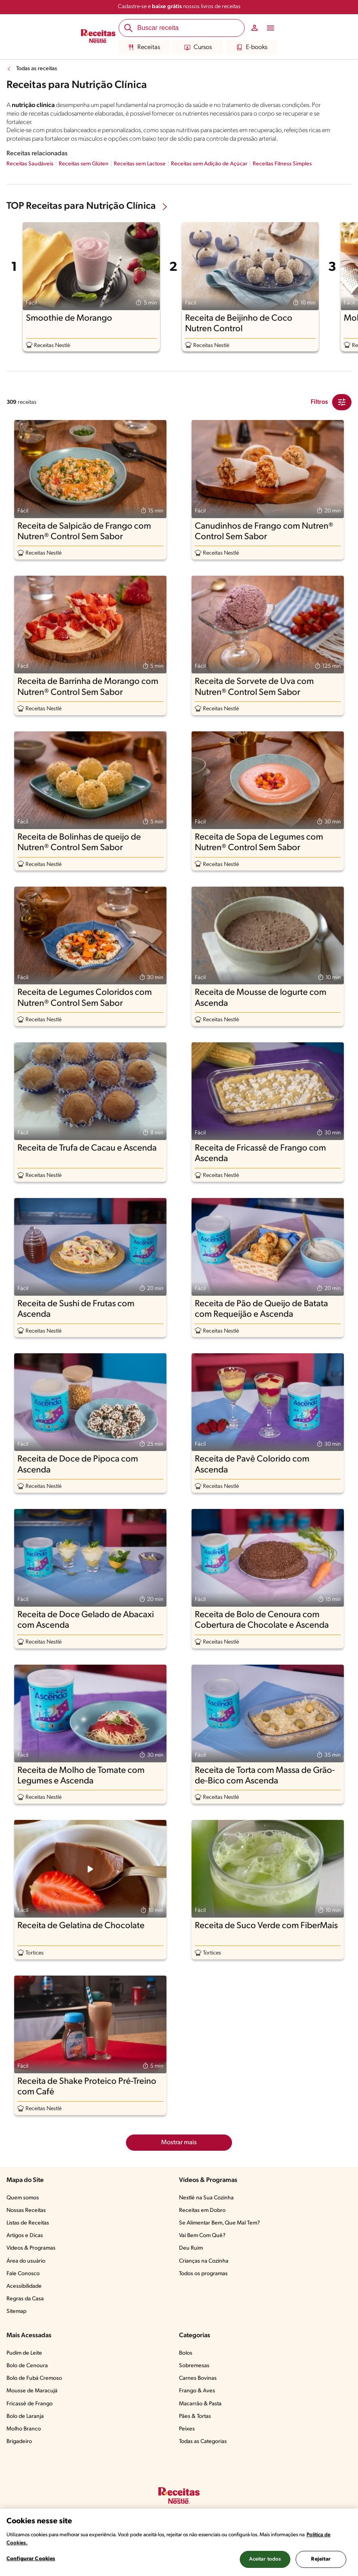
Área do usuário (25, 2261)
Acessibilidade (24, 2286)
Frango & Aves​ (197, 2391)
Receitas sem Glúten (84, 164)
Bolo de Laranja (25, 2416)
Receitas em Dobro (202, 2210)
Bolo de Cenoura (27, 2366)
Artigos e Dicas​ (24, 2236)
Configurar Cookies (30, 2558)
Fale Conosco (23, 2274)
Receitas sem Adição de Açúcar (209, 164)
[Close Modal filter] (342, 402)
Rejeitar (320, 2559)
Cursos (198, 47)
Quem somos (22, 2198)
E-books (252, 47)
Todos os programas (203, 2274)
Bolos (185, 2353)
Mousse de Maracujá (32, 2391)
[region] (179, 2542)
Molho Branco (23, 2429)
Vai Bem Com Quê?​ (202, 2236)
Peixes (187, 2429)
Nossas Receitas (26, 2210)
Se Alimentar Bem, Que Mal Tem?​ (219, 2223)
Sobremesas (194, 2366)
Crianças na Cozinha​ (203, 2261)
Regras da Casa (25, 2299)
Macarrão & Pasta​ (200, 2404)
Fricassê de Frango (29, 2404)
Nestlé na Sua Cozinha (206, 2198)
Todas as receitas (36, 69)
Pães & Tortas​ (195, 2416)
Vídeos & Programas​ (30, 2248)
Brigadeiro (19, 2442)
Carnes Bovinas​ (198, 2378)
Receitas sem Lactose (140, 164)
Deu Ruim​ (191, 2248)
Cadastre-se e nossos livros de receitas (179, 7)
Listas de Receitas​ (27, 2223)
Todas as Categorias (203, 2442)
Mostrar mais (179, 2142)
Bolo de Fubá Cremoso (34, 2378)
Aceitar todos (265, 2559)
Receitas (144, 47)
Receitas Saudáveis (29, 164)
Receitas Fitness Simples (282, 164)
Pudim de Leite (24, 2353)
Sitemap (16, 2311)
